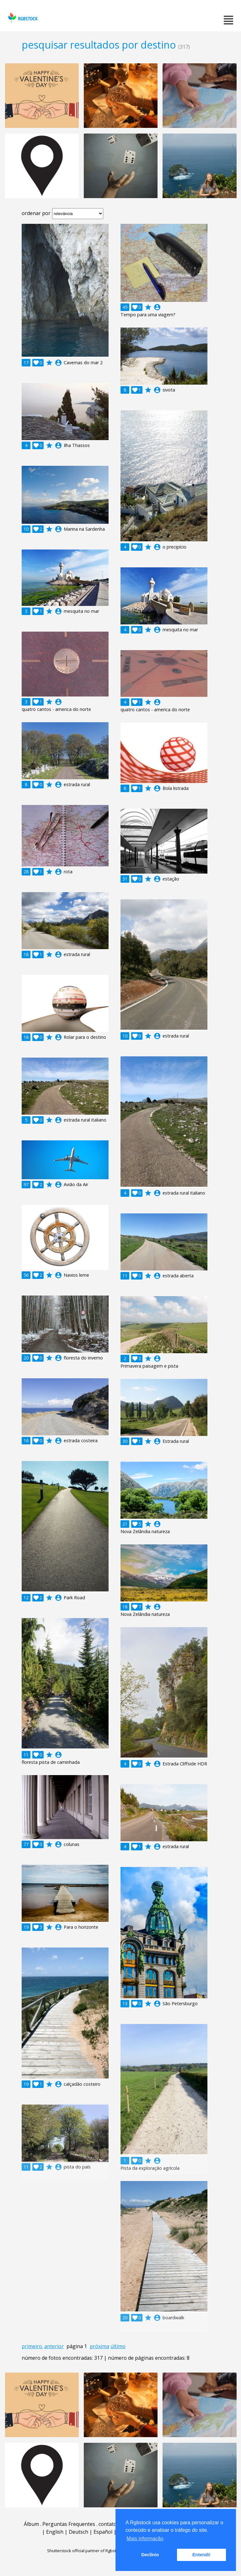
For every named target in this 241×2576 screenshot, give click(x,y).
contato (108, 2524)
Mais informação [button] (144, 2538)
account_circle (58, 362)
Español (103, 2531)
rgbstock (22, 17)
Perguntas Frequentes (68, 2524)
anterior (54, 2346)
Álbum (31, 2524)
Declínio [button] (150, 2554)
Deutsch (78, 2531)
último (118, 2346)
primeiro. (32, 2346)
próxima (99, 2346)
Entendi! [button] (201, 2554)
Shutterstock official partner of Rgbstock (85, 2550)
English (54, 2531)
